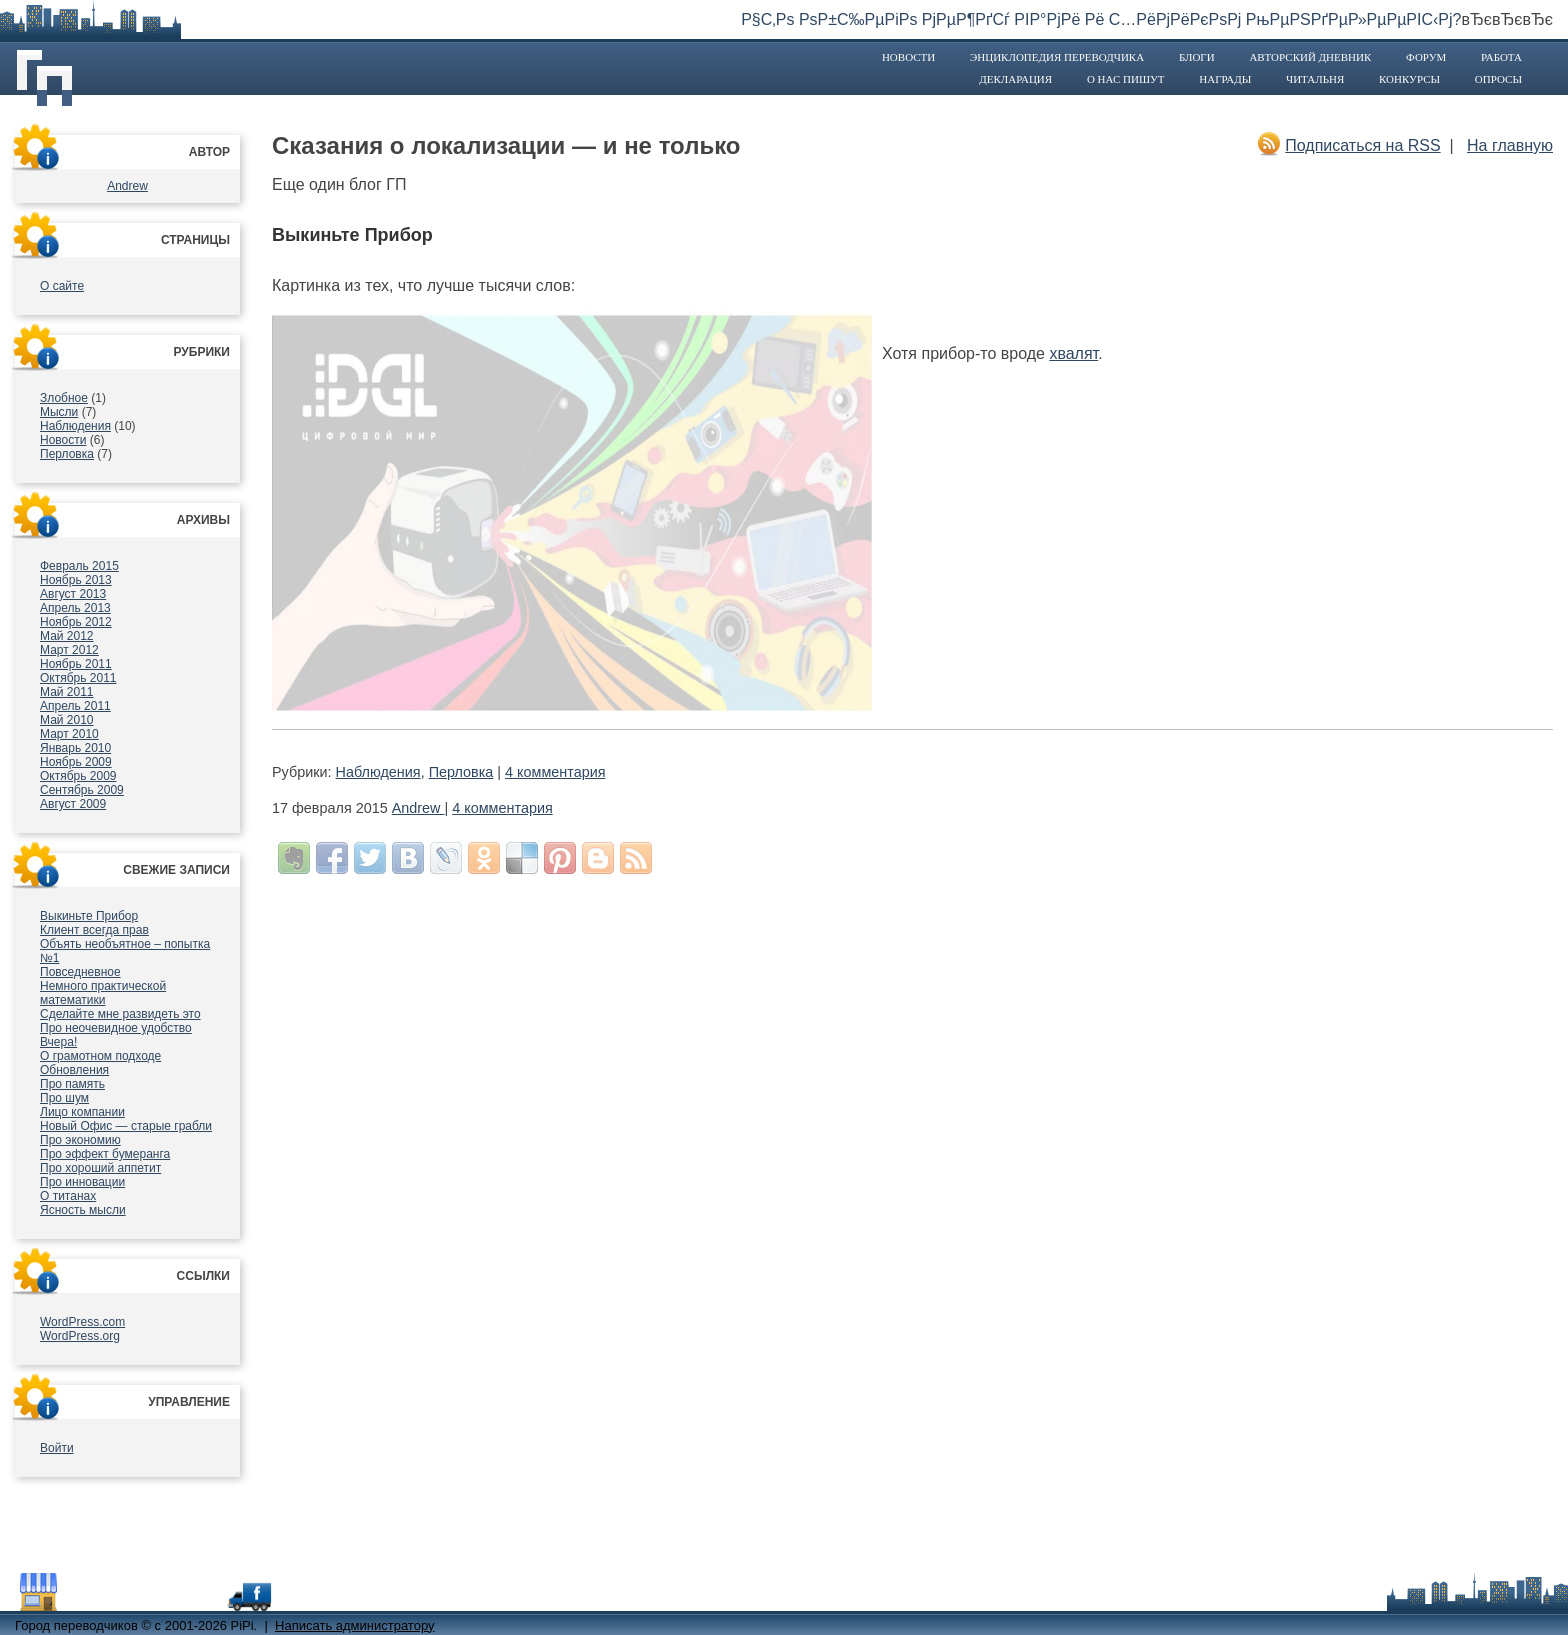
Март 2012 (69, 650)
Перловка (67, 454)
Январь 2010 (75, 748)
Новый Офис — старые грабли (126, 1126)
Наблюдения (75, 426)
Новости (908, 57)
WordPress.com (82, 1322)
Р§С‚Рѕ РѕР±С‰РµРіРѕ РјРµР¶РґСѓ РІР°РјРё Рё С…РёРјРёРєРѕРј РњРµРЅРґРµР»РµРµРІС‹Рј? (1101, 19)
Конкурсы (1409, 79)
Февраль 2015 (79, 566)
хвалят (1073, 353)
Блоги (1197, 57)
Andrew (127, 186)
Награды (1225, 79)
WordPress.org (80, 1336)
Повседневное (80, 972)
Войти (57, 1448)
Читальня (1315, 79)
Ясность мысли (83, 1210)
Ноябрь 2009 (76, 762)
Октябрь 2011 (78, 678)
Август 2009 (73, 804)
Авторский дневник (1310, 57)
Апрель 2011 (75, 706)
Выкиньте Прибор (89, 916)
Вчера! (58, 1042)
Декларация (1015, 79)
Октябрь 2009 (78, 776)
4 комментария (555, 772)
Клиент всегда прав (94, 930)
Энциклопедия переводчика (1057, 57)
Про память (72, 1084)
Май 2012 (67, 636)
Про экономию (80, 1140)
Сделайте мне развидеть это (120, 1014)
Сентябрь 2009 (82, 790)
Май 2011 (67, 692)
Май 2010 (67, 720)
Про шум (64, 1098)
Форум (1426, 57)
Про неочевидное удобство (116, 1028)
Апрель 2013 (75, 608)
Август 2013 (73, 594)
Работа (1501, 57)
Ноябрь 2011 (76, 664)
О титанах (68, 1196)
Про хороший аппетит (100, 1168)
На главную (1510, 145)
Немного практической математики (103, 993)
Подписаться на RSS (1362, 145)
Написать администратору (354, 1625)
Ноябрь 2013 (76, 580)
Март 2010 (69, 734)
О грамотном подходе (100, 1056)
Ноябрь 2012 (76, 622)
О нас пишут (1126, 79)
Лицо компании (82, 1112)
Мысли (59, 412)
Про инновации (82, 1182)
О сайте (62, 286)
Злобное (64, 398)
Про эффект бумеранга (105, 1154)
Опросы (1498, 79)
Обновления (74, 1070)
